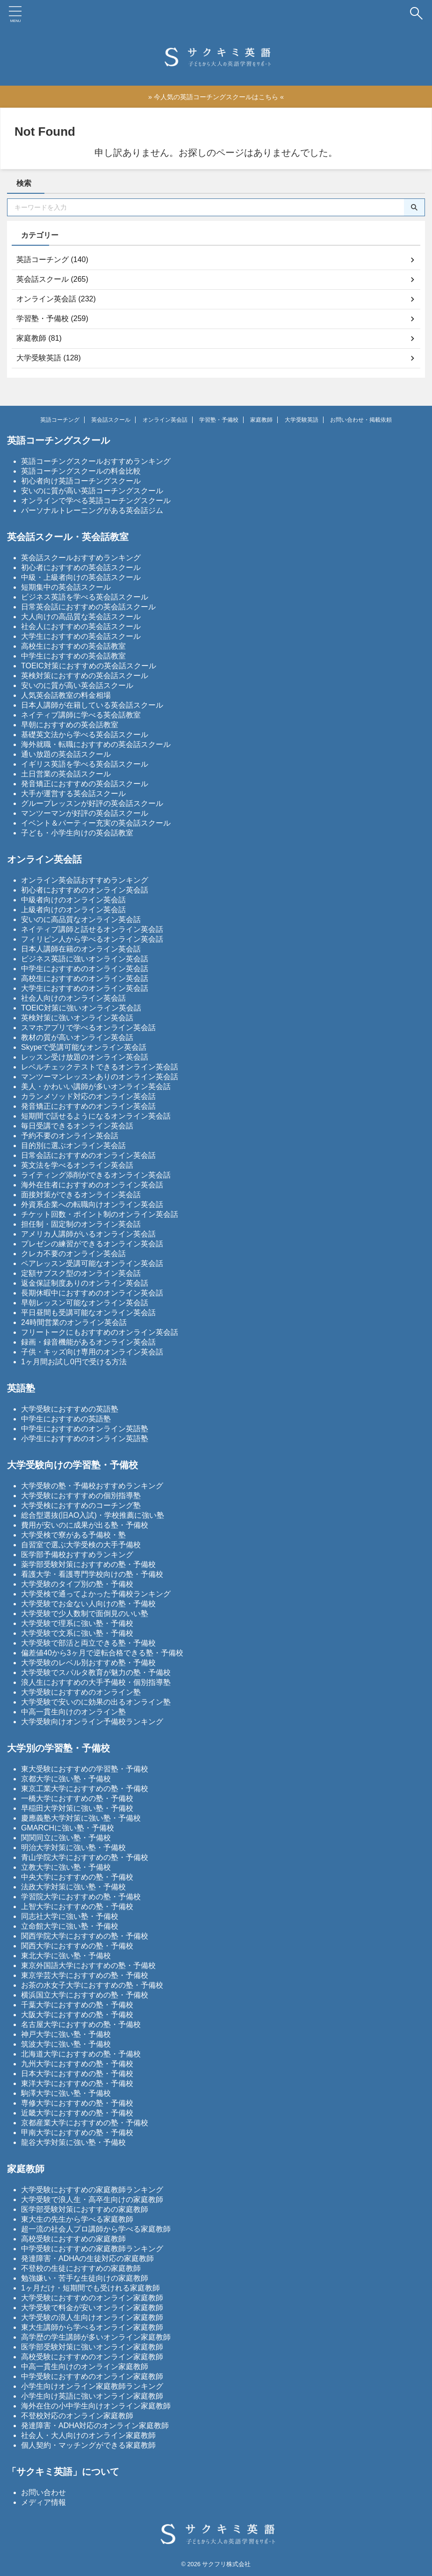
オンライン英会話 (165, 418)
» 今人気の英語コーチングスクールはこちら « (215, 96)
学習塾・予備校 (218, 418)
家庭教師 (261, 418)
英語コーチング (59, 418)
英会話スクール (110, 418)
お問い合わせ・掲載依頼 (361, 418)
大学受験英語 (301, 418)
